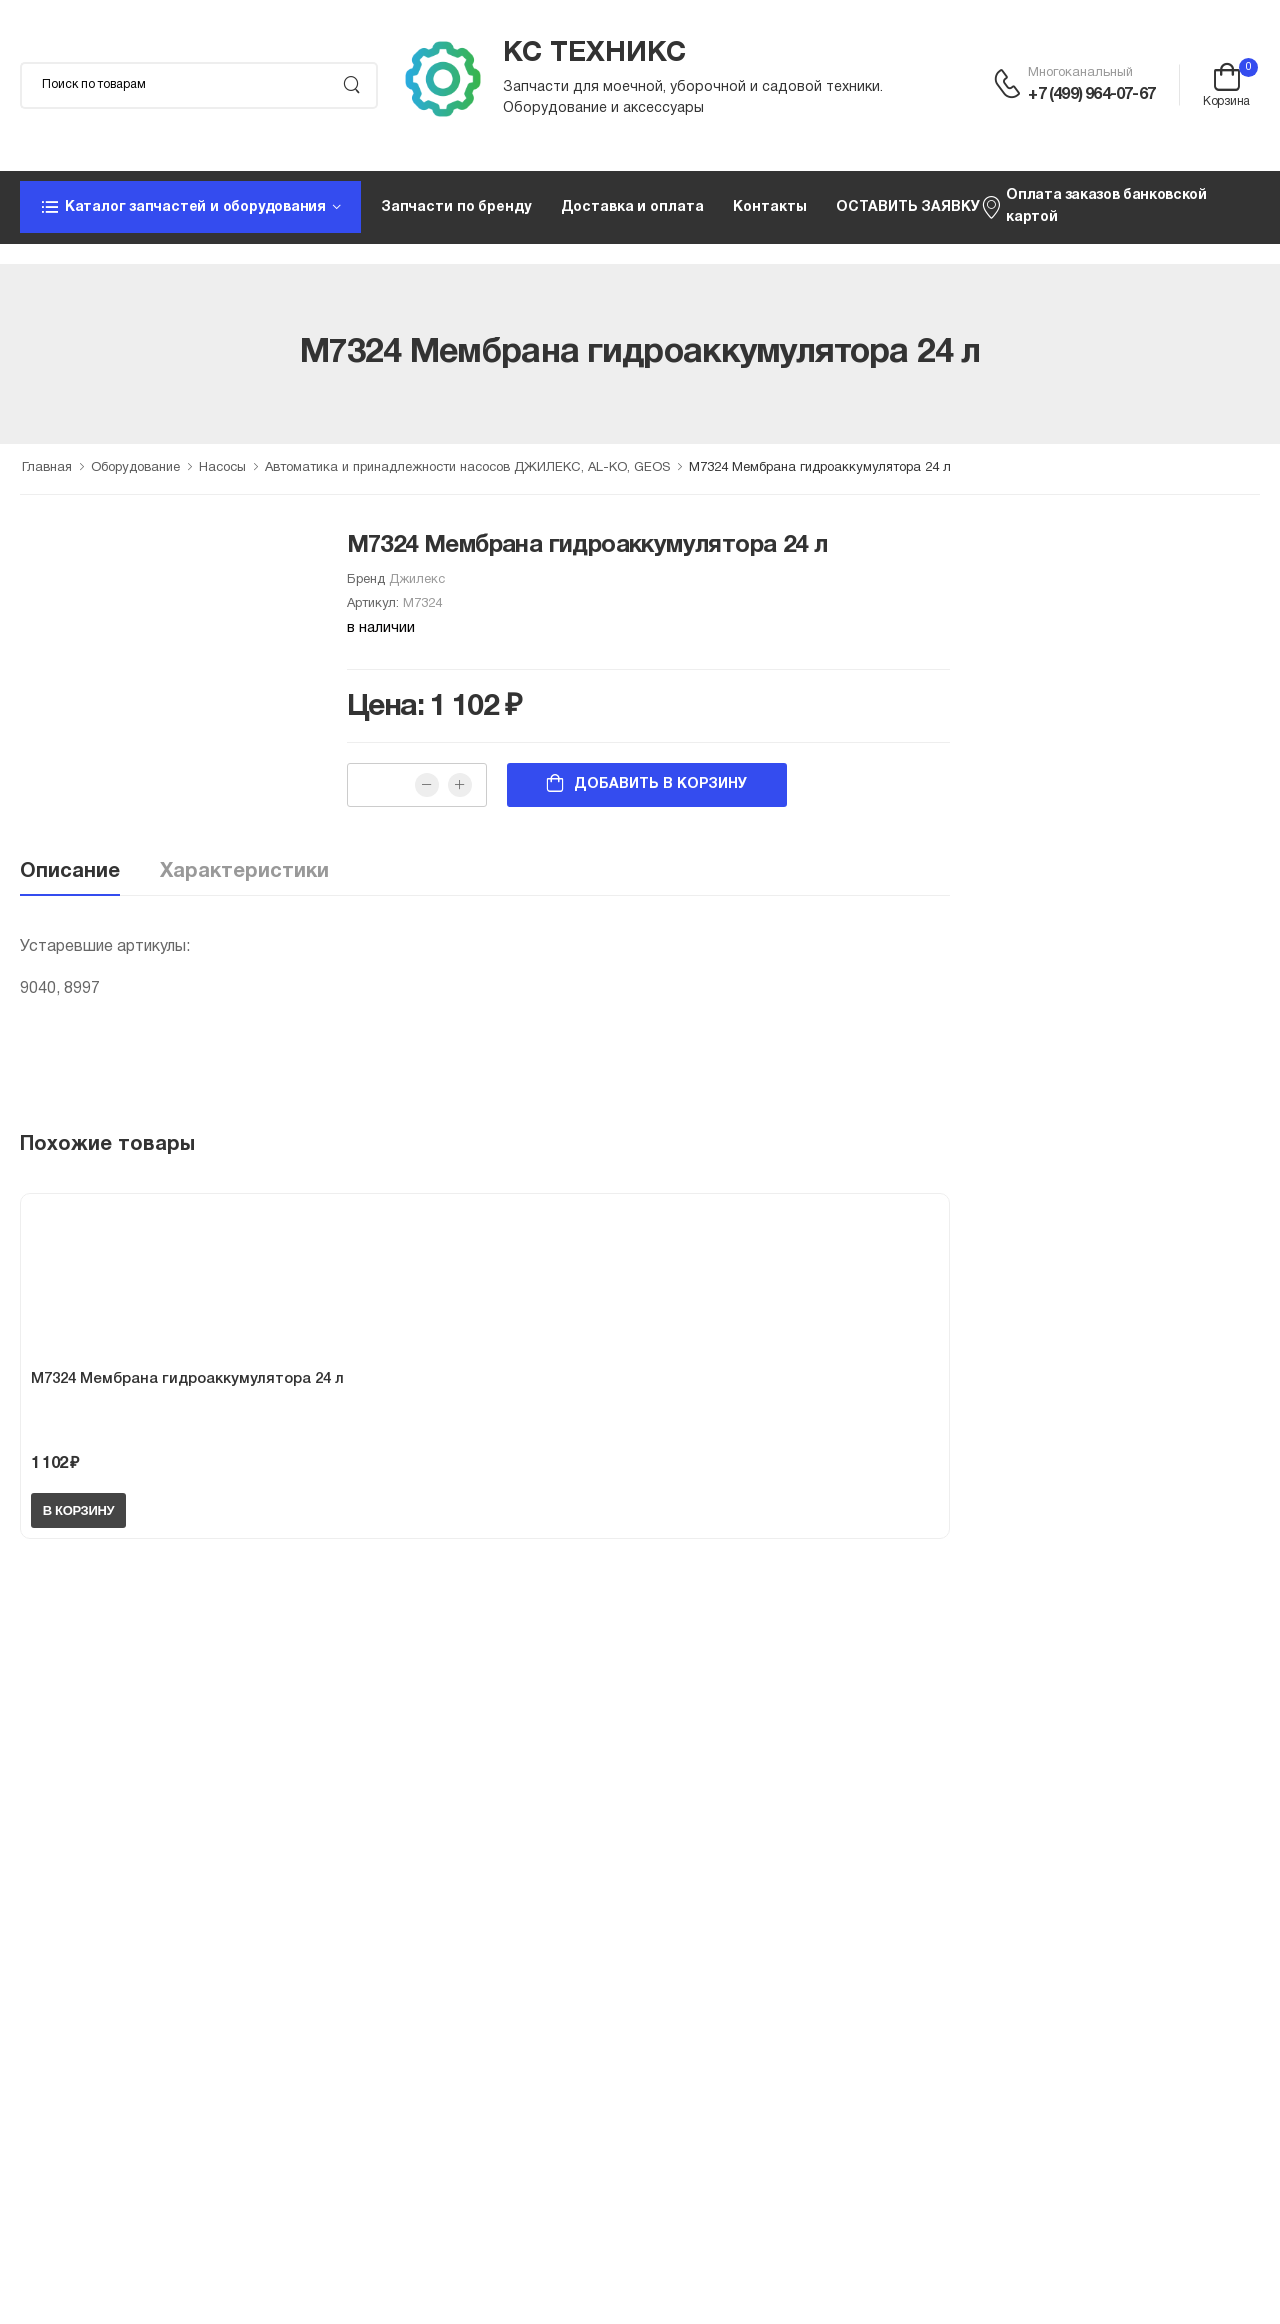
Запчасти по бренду (456, 207)
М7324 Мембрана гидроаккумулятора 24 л (187, 1379)
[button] (190, 207)
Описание (70, 872)
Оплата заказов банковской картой (1093, 206)
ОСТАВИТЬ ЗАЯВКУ (907, 207)
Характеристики (244, 872)
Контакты (769, 207)
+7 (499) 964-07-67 (1091, 95)
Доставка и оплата (632, 207)
